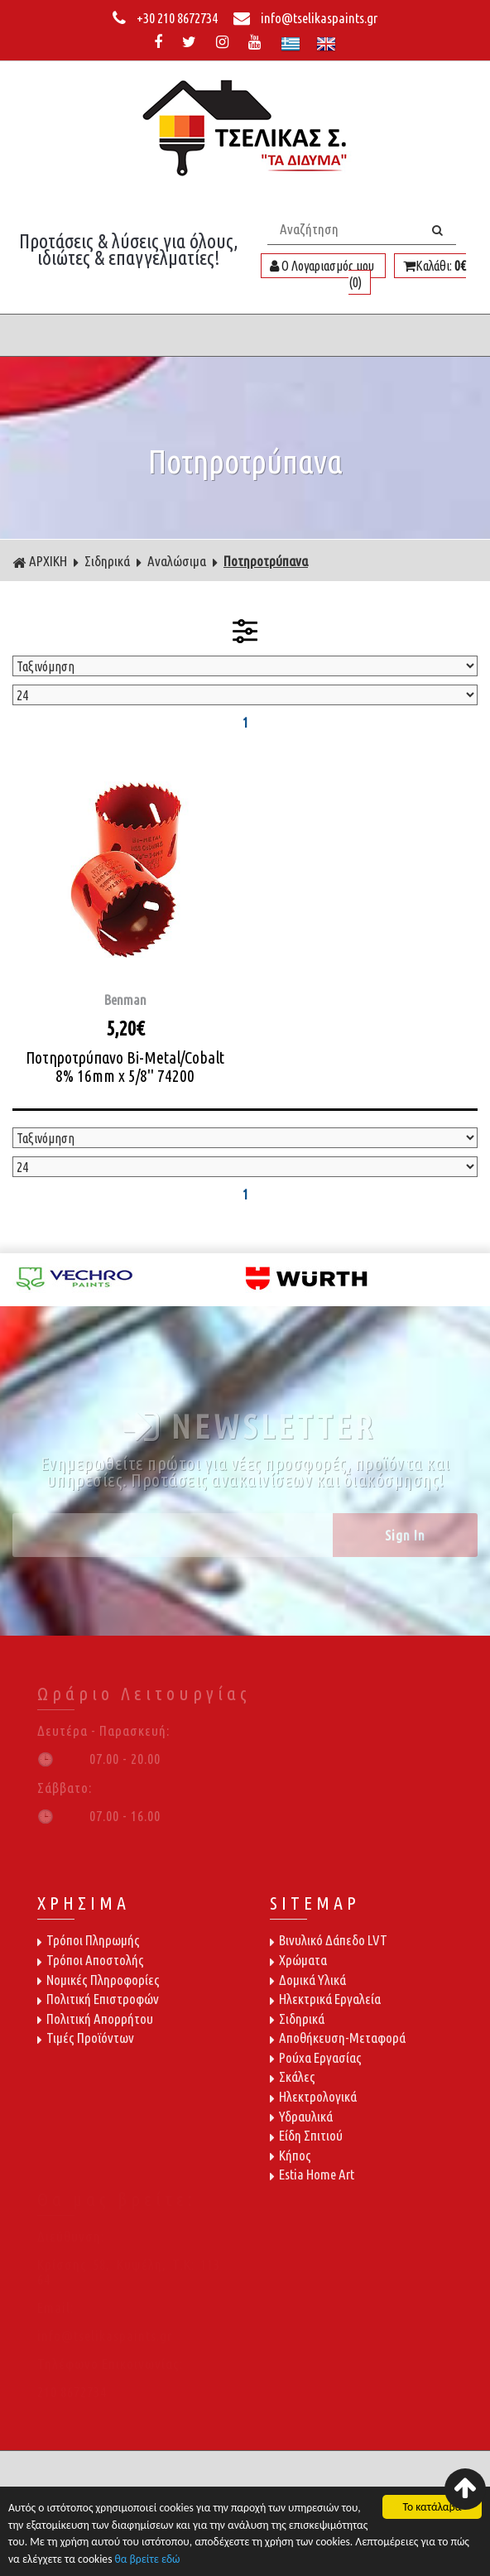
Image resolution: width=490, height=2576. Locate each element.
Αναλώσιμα (176, 561)
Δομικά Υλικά (308, 1979)
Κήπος (290, 2155)
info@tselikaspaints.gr (305, 18)
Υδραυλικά (301, 2116)
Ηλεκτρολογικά (313, 2096)
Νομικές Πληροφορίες (98, 1979)
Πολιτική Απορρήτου (95, 2018)
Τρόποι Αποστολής (90, 1960)
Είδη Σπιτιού (306, 2135)
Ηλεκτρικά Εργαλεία (325, 1998)
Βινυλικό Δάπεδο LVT (328, 1940)
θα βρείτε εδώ (147, 2561)
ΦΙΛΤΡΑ (245, 630)
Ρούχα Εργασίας (316, 2057)
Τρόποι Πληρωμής (88, 1940)
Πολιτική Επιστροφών (98, 1998)
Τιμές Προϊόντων (85, 2037)
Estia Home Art (312, 2174)
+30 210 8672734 (166, 18)
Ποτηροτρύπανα (265, 561)
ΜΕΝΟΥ (245, 335)
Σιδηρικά (107, 561)
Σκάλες (292, 2076)
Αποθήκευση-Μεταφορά (338, 2037)
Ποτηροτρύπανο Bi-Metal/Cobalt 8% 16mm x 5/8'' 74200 (125, 1066)
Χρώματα (298, 1960)
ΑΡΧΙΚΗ (39, 561)
